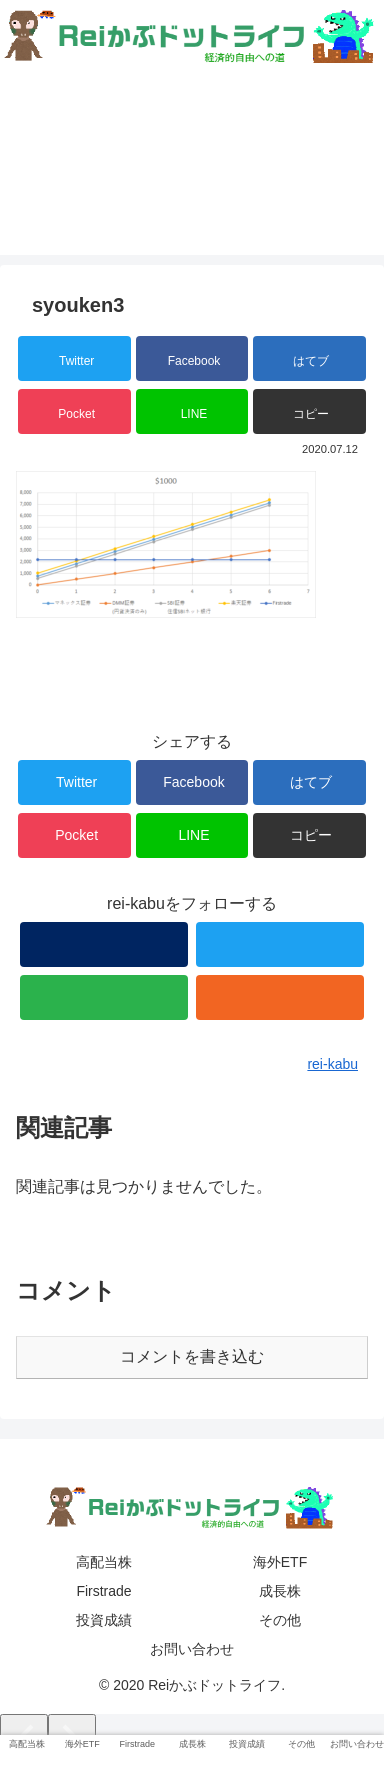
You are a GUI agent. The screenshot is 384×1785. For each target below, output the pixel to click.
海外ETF (280, 1562)
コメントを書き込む (192, 1356)
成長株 (280, 1591)
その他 (280, 1620)
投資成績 (104, 1620)
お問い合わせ (192, 1649)
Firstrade (103, 1591)
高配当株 (104, 1562)
